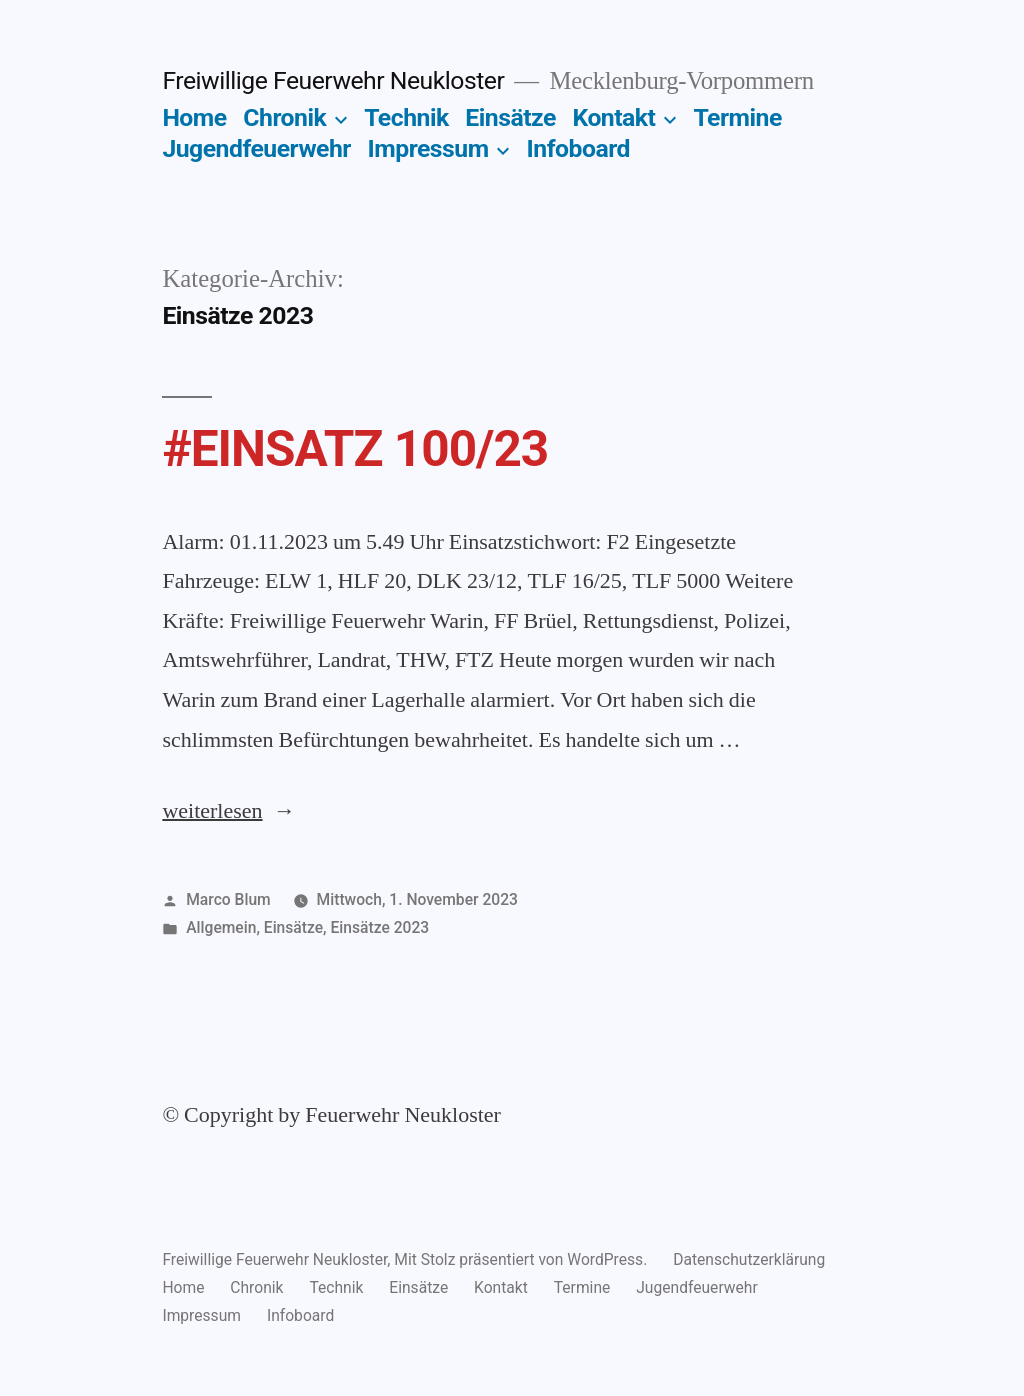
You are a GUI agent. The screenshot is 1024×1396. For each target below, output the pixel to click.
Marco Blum (228, 899)
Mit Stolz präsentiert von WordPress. (522, 1259)
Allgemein (221, 927)
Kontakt (613, 117)
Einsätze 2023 (379, 927)
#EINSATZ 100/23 (355, 449)
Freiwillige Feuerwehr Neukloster (333, 80)
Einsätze (510, 117)
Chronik (284, 117)
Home (194, 117)
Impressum (428, 148)
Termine (737, 117)
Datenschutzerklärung (749, 1259)
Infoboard (578, 148)
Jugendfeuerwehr (256, 148)
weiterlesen (216, 811)
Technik (406, 117)
